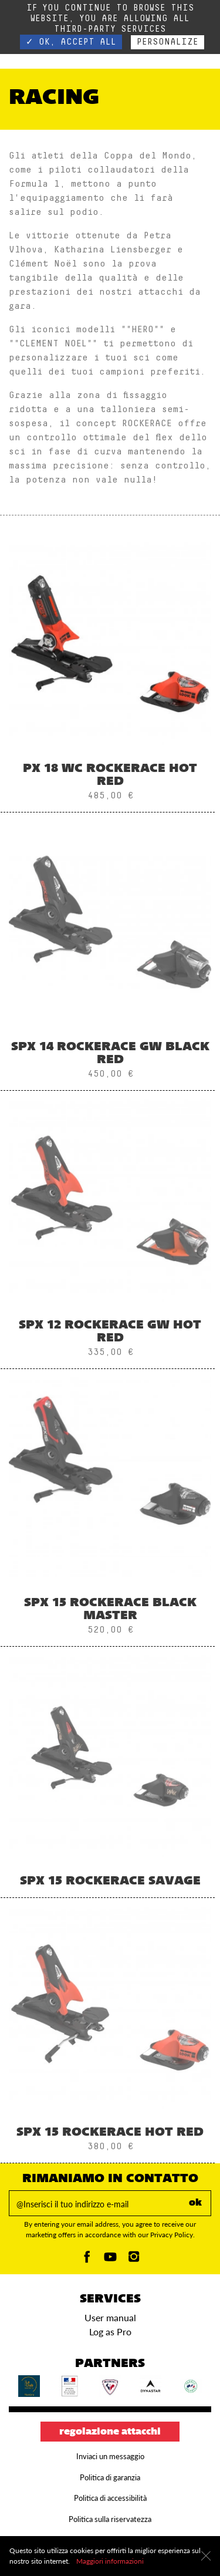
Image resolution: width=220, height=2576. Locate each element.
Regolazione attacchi (110, 2432)
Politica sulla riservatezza (110, 2519)
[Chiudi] (206, 2556)
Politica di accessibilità (110, 2498)
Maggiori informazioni (110, 2561)
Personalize (167, 42)
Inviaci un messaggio (110, 2456)
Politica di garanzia (110, 2477)
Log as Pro (110, 2331)
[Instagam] (134, 2259)
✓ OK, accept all (71, 42)
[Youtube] (110, 2259)
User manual (110, 2317)
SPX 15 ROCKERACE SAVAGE (110, 1881)
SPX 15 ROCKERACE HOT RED (110, 2133)
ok (195, 2203)
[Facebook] (87, 2259)
